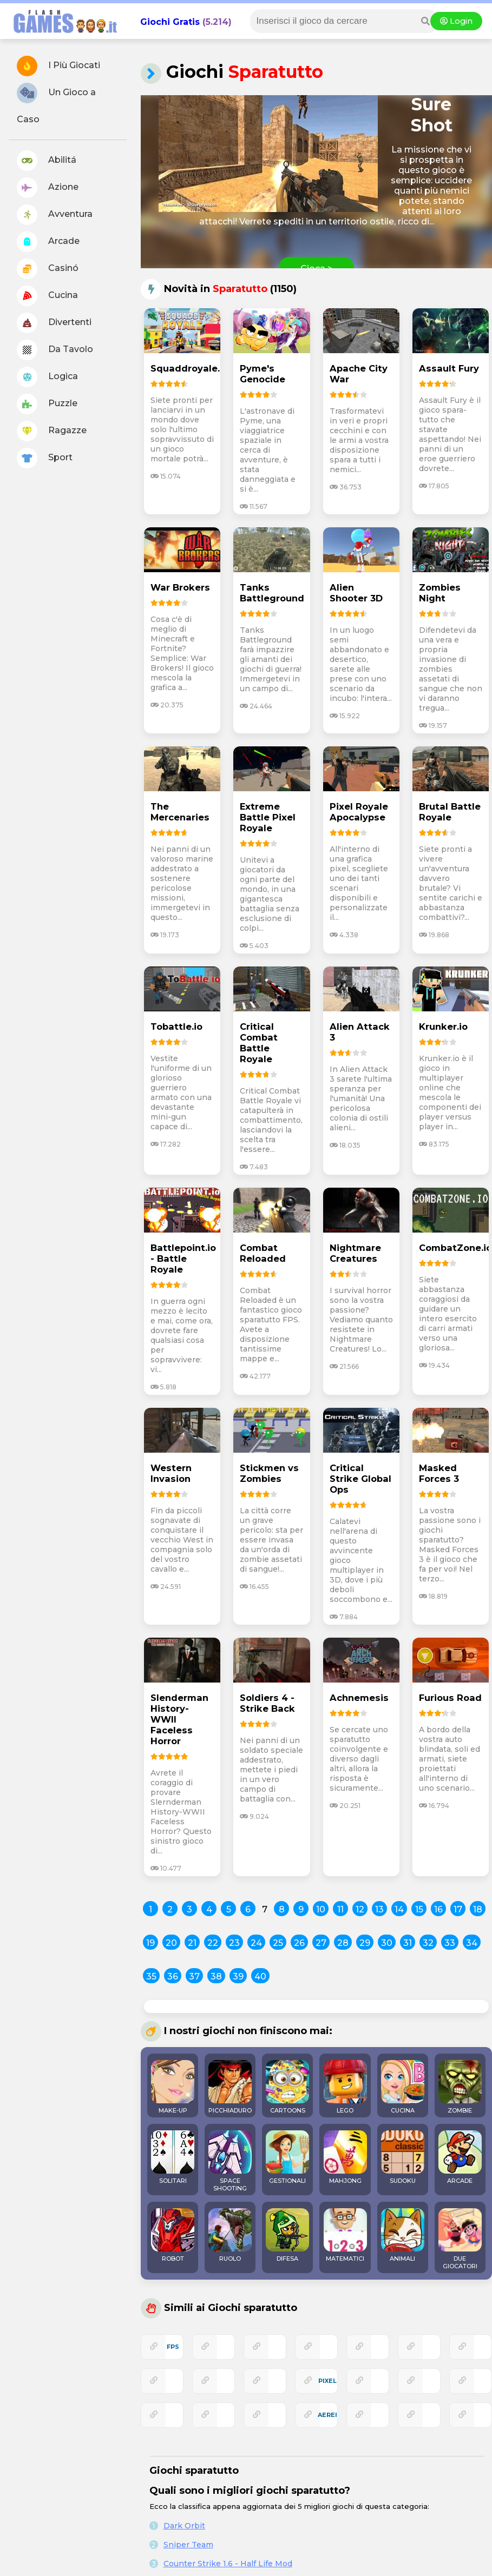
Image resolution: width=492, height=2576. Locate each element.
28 (343, 1943)
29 (364, 1943)
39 (238, 1976)
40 (260, 1976)
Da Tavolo (55, 350)
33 (449, 1943)
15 (419, 1909)
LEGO (345, 2087)
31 (407, 1943)
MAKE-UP (172, 2087)
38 (216, 1976)
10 (320, 1909)
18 (477, 1909)
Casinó (47, 269)
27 (321, 1943)
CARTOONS (287, 2087)
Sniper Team (188, 2544)
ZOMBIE (460, 2087)
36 (172, 1976)
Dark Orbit (184, 2526)
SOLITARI (172, 2157)
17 (458, 1909)
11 (340, 1909)
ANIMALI (402, 2235)
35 (151, 1976)
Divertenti (54, 323)
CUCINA (402, 2087)
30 (386, 1943)
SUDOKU (402, 2157)
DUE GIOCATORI (460, 2239)
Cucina (47, 296)
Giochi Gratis (170, 22)
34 (471, 1943)
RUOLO (230, 2235)
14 (399, 1909)
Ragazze (52, 431)
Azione (47, 187)
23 (234, 1943)
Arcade (48, 241)
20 (171, 1943)
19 (150, 1943)
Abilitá (46, 160)
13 (379, 1909)
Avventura (55, 214)
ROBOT (172, 2235)
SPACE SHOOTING (230, 2161)
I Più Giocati (58, 66)
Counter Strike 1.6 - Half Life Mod (227, 2563)
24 (256, 1943)
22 (212, 1943)
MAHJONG (345, 2157)
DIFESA (287, 2235)
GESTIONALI (287, 2157)
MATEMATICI (345, 2235)
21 (192, 1943)
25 (278, 1943)
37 (194, 1976)
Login (456, 21)
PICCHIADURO (230, 2087)
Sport (45, 458)
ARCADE (460, 2157)
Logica (47, 377)
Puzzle (47, 404)
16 (438, 1909)
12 (360, 1909)
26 (299, 1943)
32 (428, 1943)
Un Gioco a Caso (56, 103)
